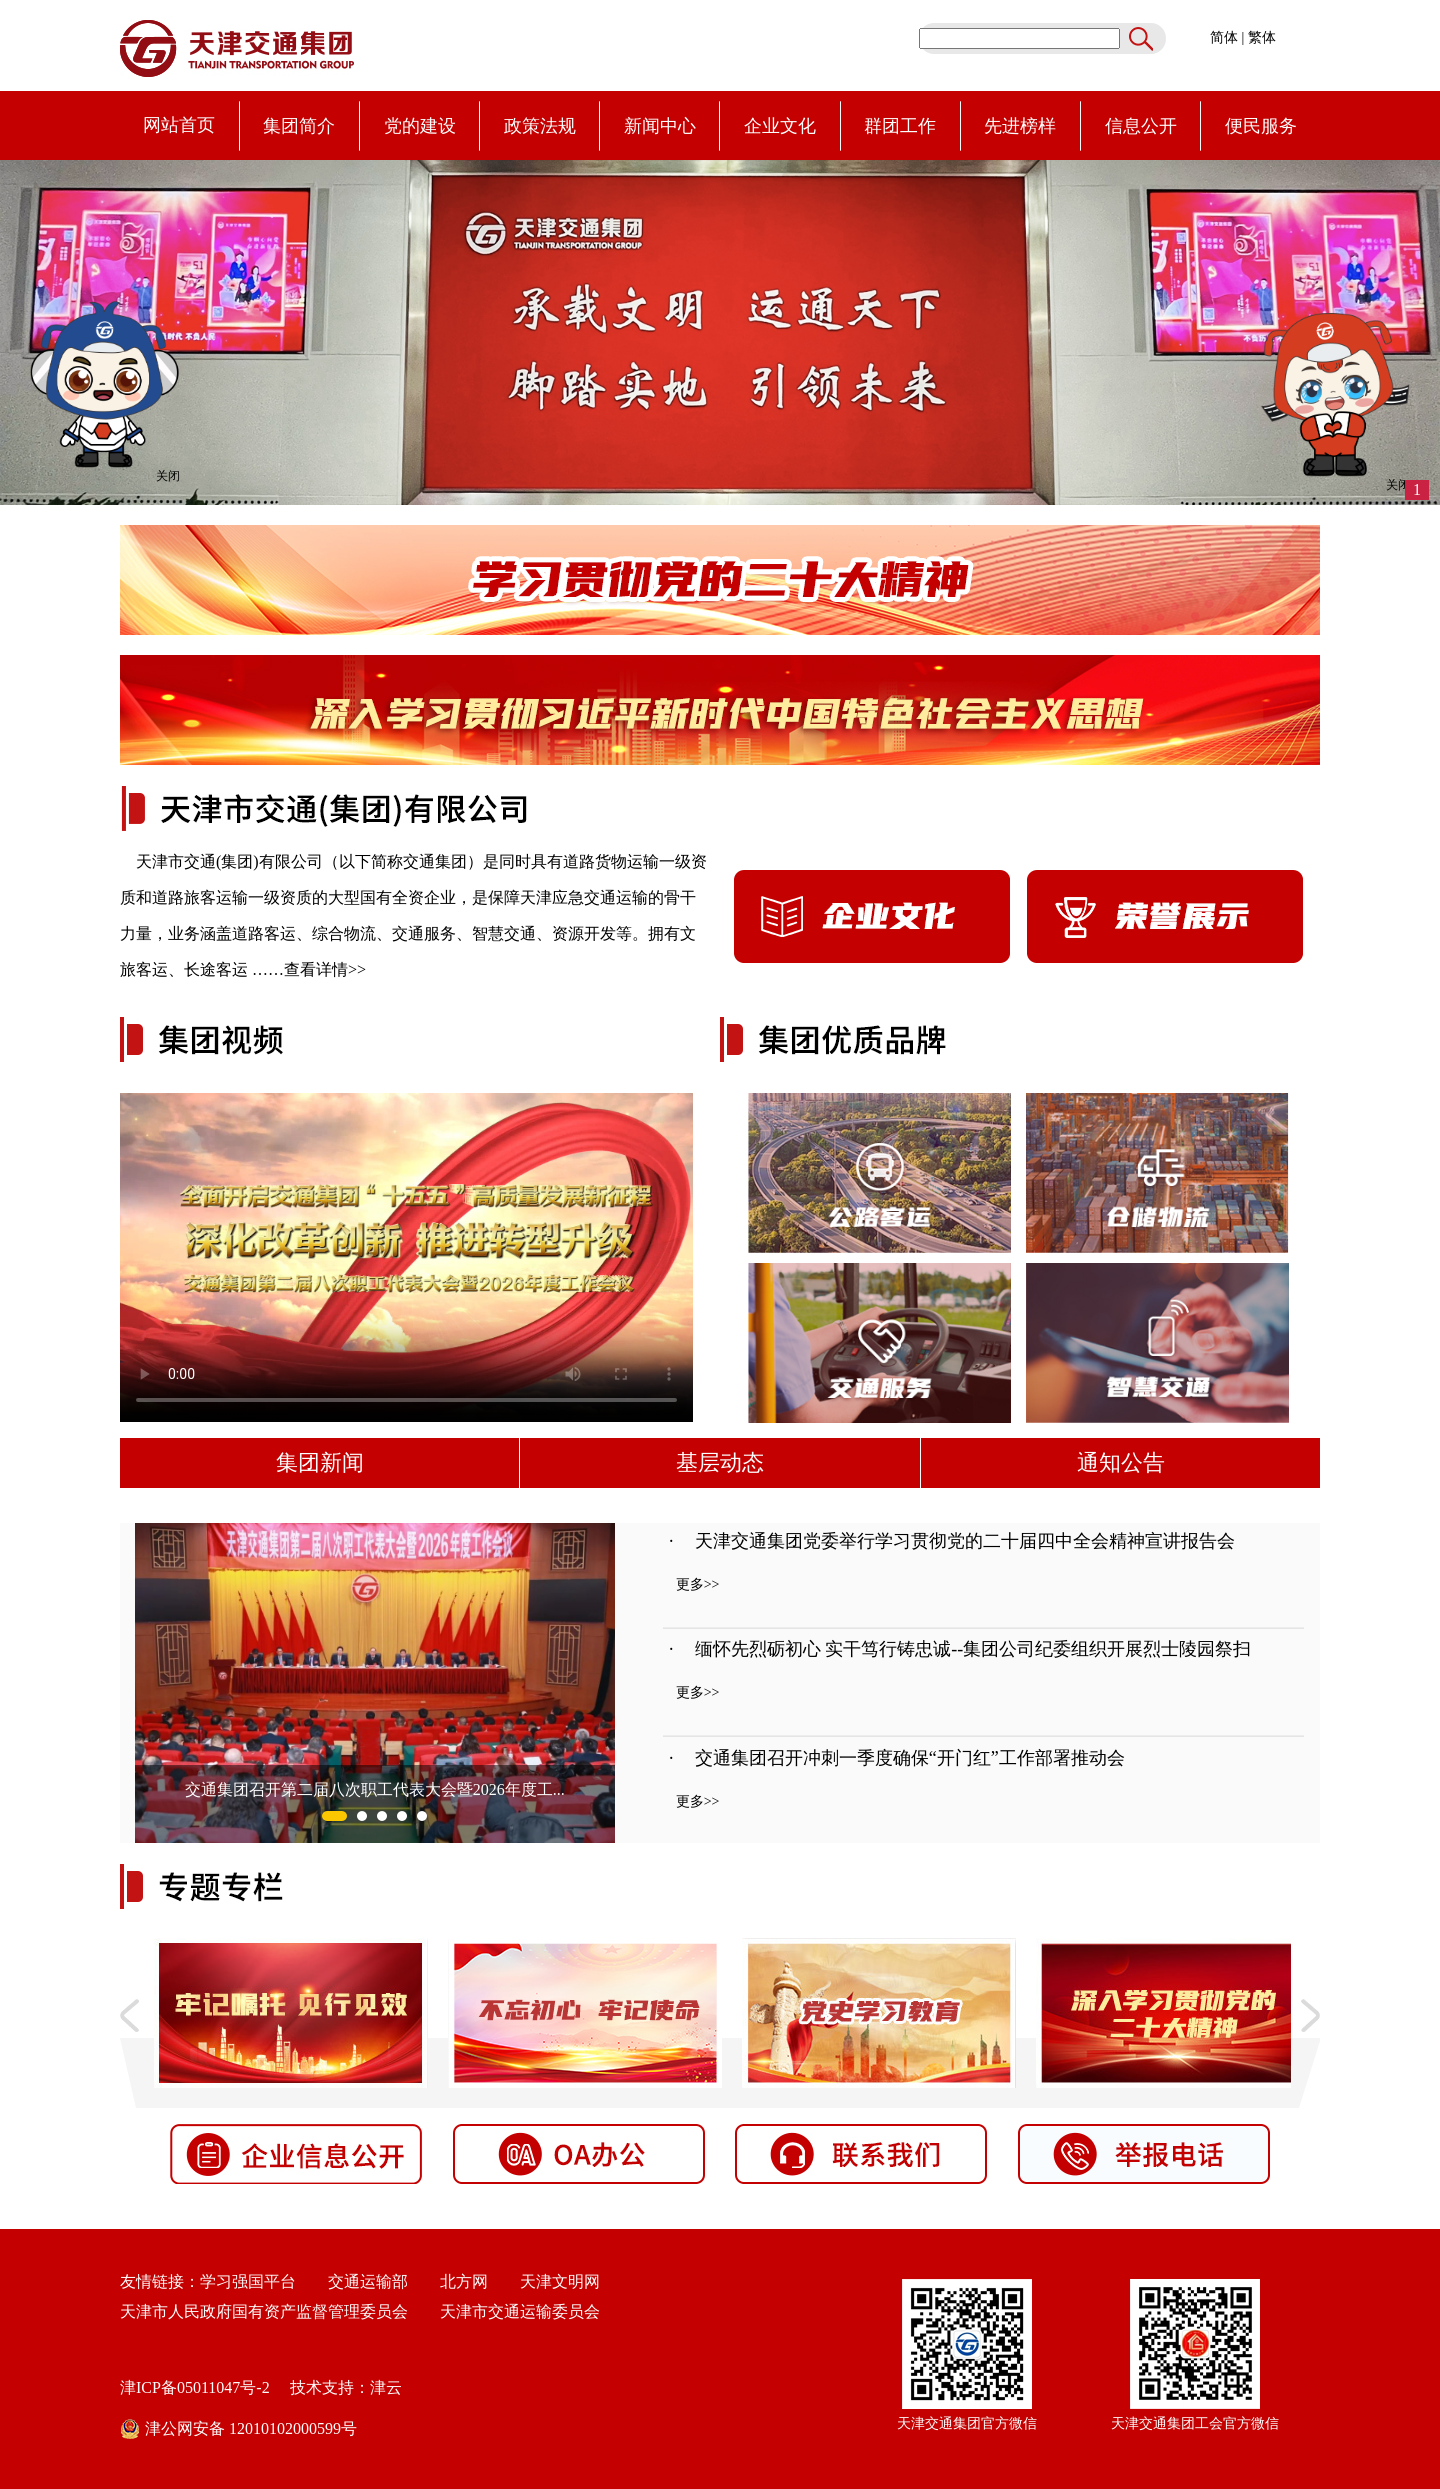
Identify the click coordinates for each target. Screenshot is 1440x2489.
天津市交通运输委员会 (520, 2311)
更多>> (698, 1584)
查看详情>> (325, 969)
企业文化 (780, 126)
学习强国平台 (248, 2281)
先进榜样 (1020, 126)
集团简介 (299, 126)
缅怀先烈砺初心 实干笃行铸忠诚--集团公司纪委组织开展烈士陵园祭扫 (973, 1649)
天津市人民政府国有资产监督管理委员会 (264, 2311)
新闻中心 (660, 126)
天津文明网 (554, 2281)
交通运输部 (368, 2281)
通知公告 (1121, 1462)
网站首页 (179, 125)
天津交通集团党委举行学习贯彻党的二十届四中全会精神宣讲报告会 (965, 1541)
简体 (1224, 37)
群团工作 (900, 126)
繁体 (1262, 37)
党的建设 (420, 126)
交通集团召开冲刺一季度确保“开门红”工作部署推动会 (910, 1758)
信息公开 (1141, 126)
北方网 (456, 2281)
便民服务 (1261, 126)
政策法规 (540, 126)
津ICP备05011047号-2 (195, 2387)
